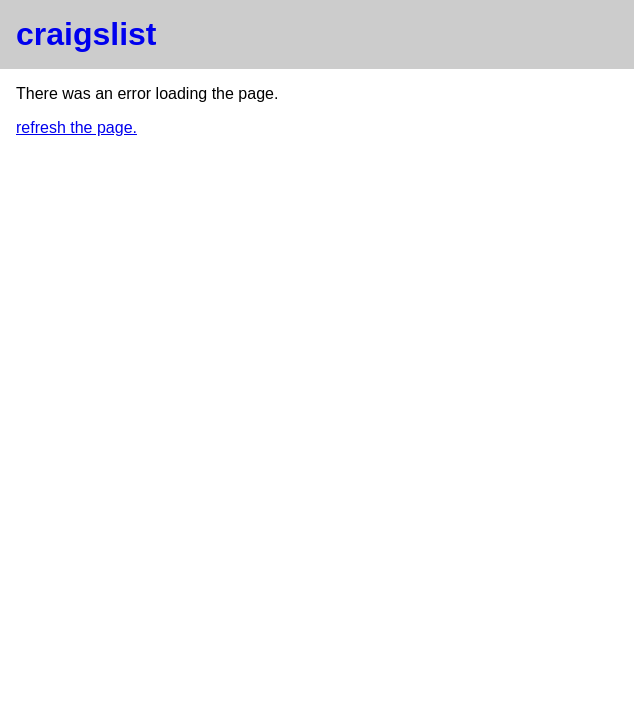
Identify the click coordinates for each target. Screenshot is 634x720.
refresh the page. (76, 127)
